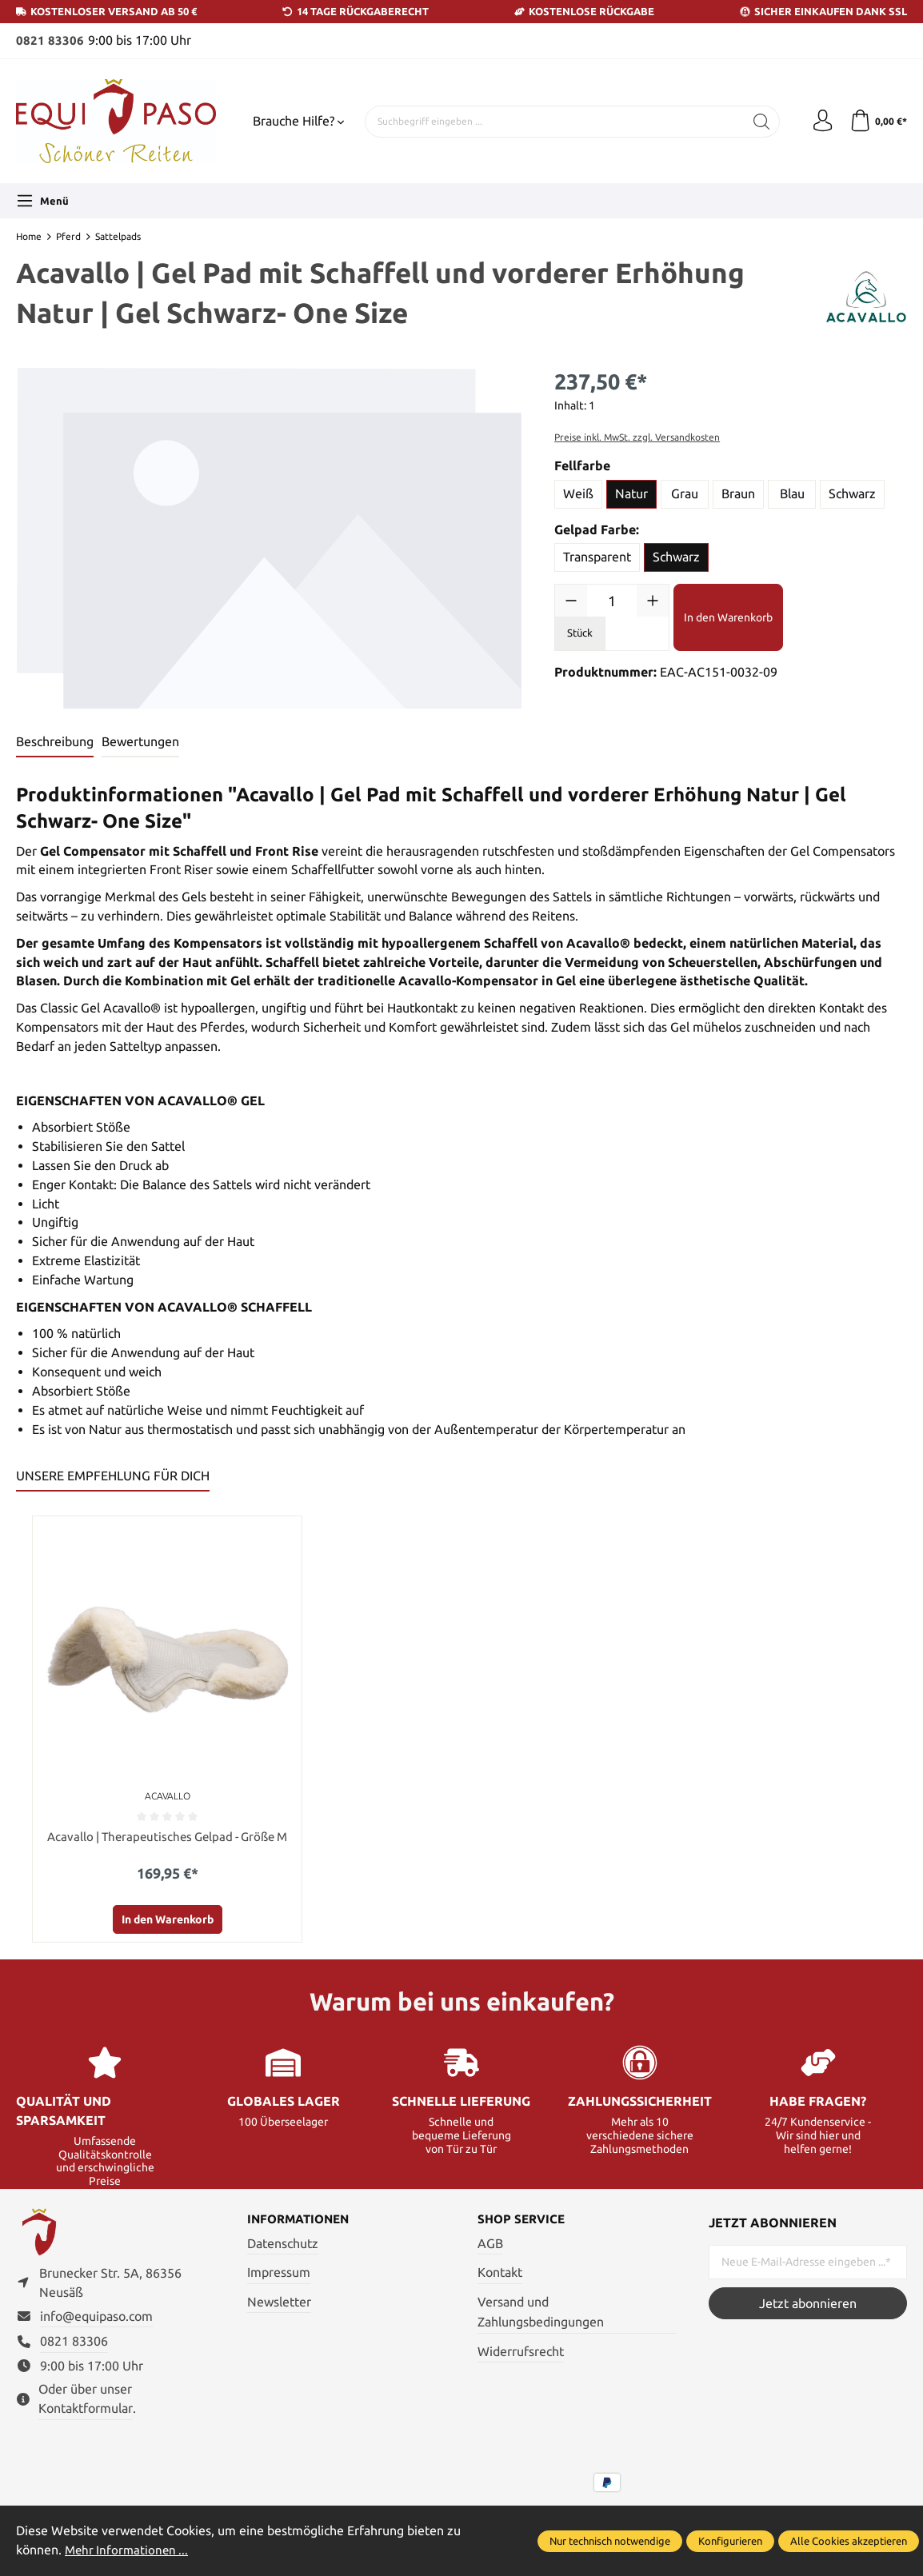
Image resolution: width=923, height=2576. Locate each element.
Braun (738, 493)
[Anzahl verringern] (571, 601)
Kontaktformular (85, 2415)
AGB (490, 2246)
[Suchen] (757, 122)
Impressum (278, 2274)
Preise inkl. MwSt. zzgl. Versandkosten (637, 437)
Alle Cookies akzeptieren (848, 2540)
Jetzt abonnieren (808, 2304)
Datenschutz (282, 2246)
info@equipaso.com (96, 2322)
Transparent (597, 556)
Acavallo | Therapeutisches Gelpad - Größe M (167, 1837)
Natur (631, 493)
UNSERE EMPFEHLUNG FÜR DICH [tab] (113, 1475)
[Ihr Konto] (819, 121)
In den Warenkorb (728, 617)
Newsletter (279, 2303)
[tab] (55, 743)
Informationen (302, 2221)
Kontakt (499, 2274)
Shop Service (523, 2221)
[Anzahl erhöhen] (653, 601)
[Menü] (42, 200)
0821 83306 (50, 40)
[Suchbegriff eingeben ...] (552, 122)
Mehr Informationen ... (129, 2549)
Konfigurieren (730, 2540)
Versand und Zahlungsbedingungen (540, 2313)
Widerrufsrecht (520, 2353)
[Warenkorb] (877, 121)
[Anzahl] (611, 601)
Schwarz (852, 493)
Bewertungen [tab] (140, 741)
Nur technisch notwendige (609, 2540)
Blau (792, 493)
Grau (684, 493)
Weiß (578, 493)
